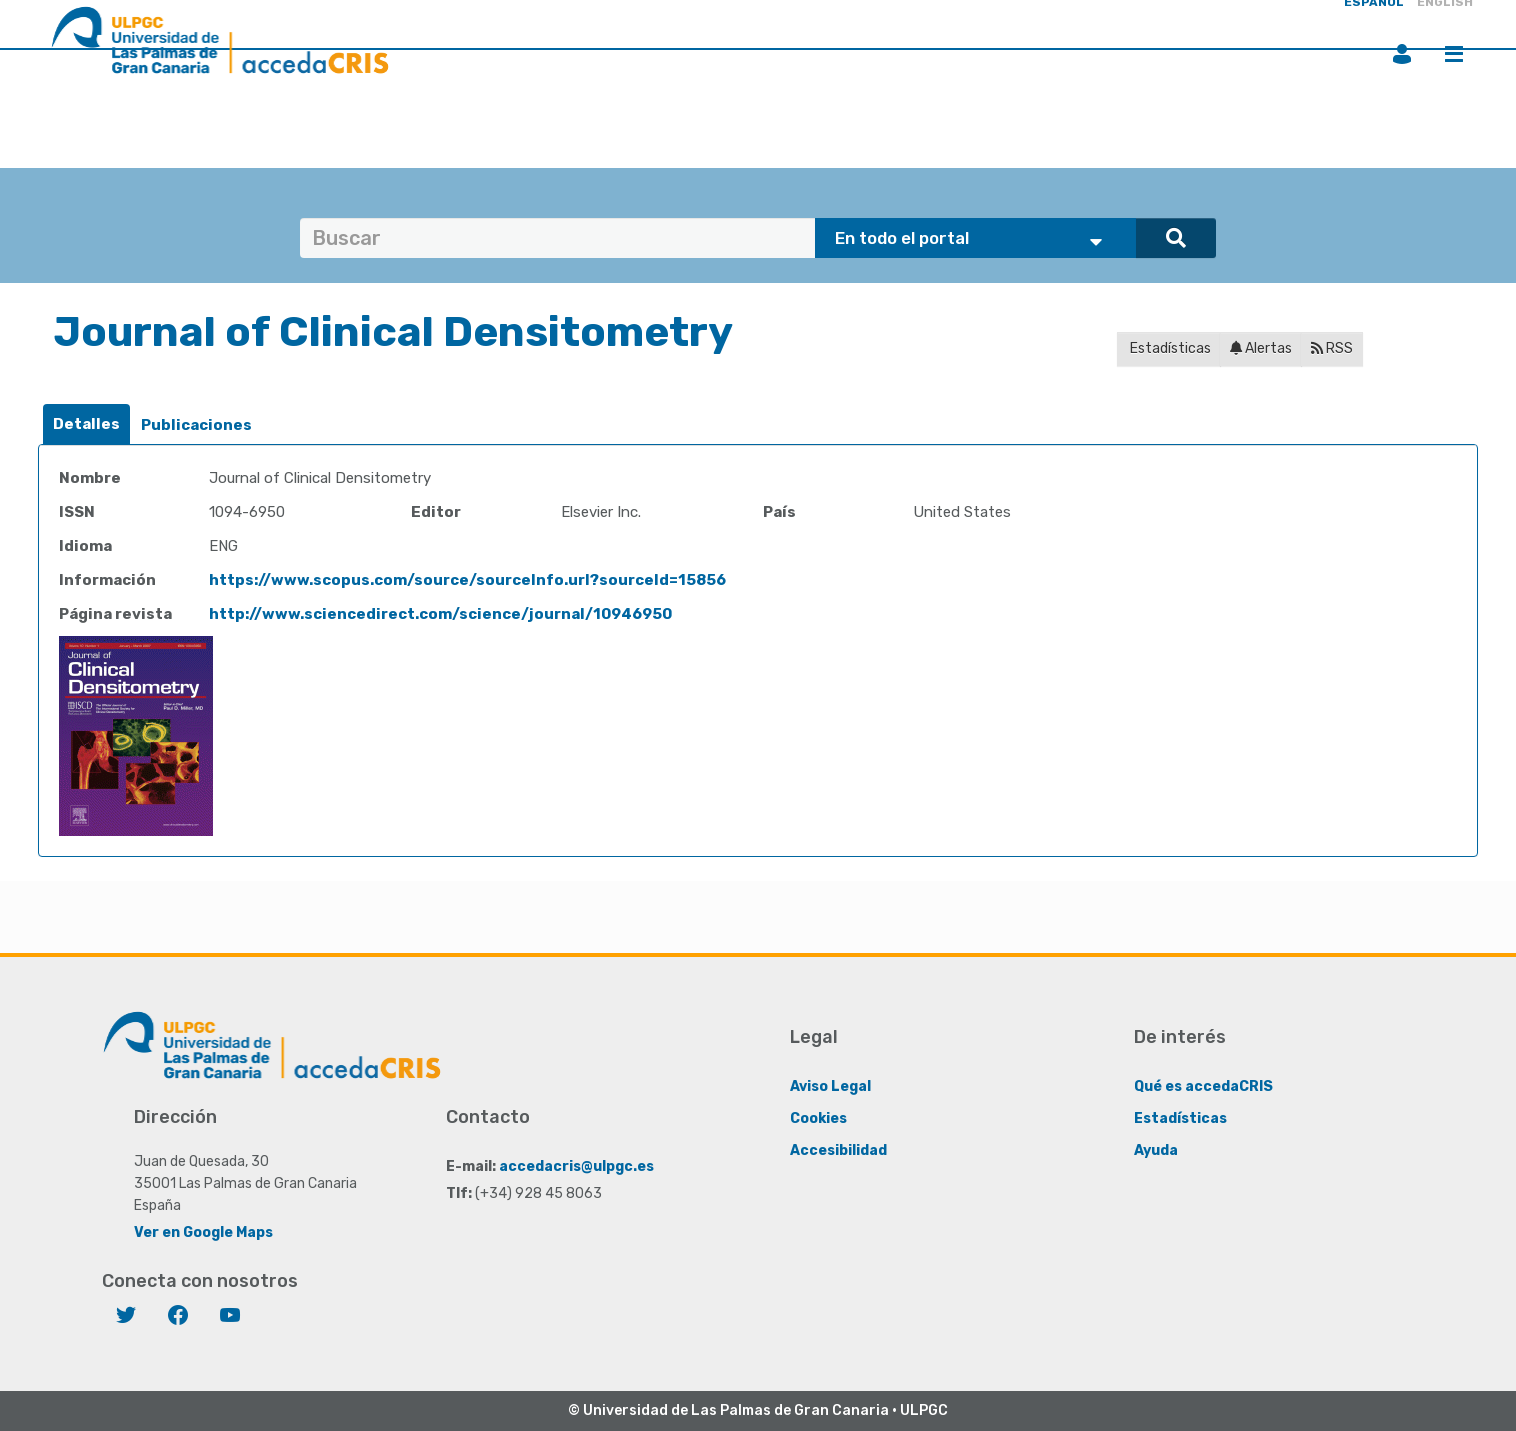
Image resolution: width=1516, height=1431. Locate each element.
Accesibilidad (838, 1150)
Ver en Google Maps (203, 1232)
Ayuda (1156, 1150)
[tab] (86, 424)
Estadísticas (1169, 348)
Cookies (818, 1118)
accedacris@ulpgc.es (576, 1166)
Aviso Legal (830, 1086)
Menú (1454, 54)
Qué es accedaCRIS (1203, 1086)
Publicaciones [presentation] (196, 425)
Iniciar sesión (1402, 54)
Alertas (1261, 348)
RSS (1332, 348)
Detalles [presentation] (86, 424)
